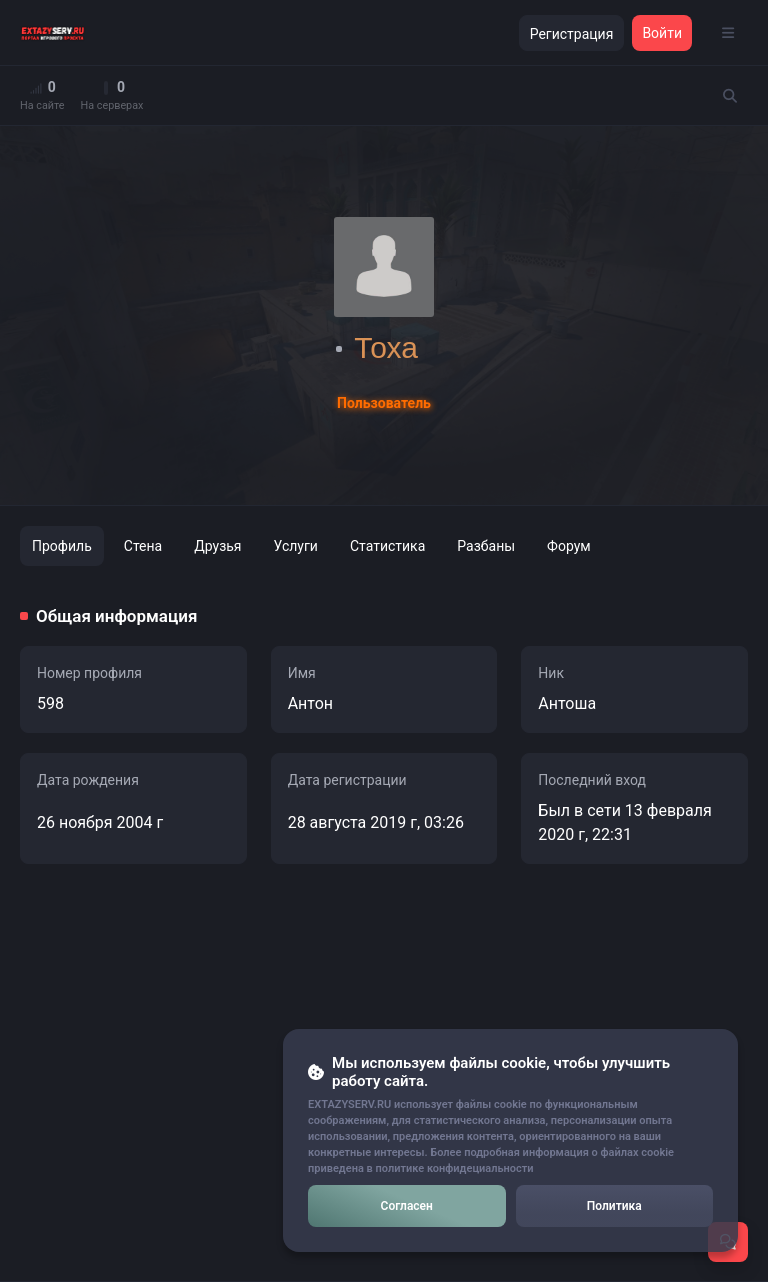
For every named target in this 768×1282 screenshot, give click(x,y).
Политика (614, 1206)
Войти (662, 33)
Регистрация (572, 34)
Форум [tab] (569, 546)
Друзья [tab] (217, 546)
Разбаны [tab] (486, 546)
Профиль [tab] (62, 546)
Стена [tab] (143, 546)
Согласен (407, 1206)
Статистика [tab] (387, 546)
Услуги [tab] (296, 546)
